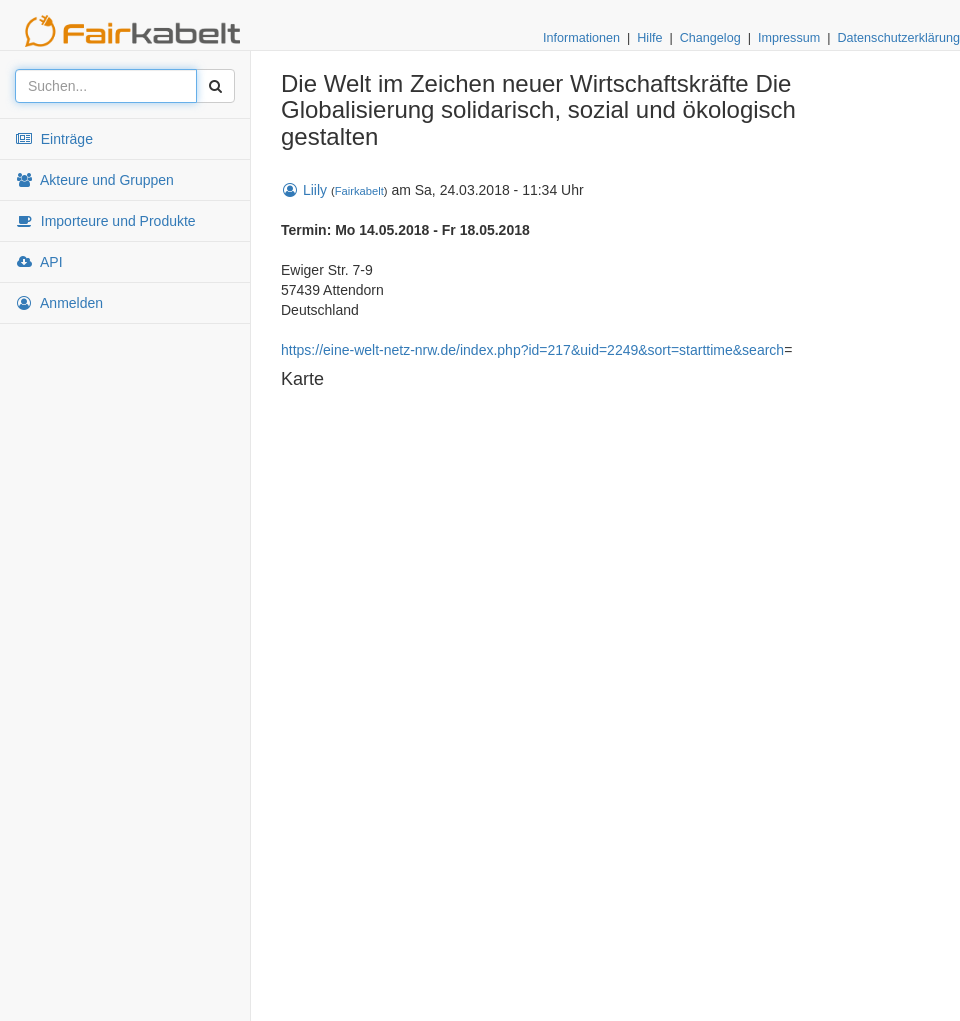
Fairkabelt (359, 191)
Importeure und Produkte (105, 221)
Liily (304, 190)
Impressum (789, 38)
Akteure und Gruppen (94, 180)
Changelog (710, 38)
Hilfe (649, 38)
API (39, 262)
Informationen (581, 38)
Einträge (54, 139)
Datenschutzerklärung (898, 38)
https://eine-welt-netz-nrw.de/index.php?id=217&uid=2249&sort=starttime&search (532, 350)
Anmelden (59, 303)
